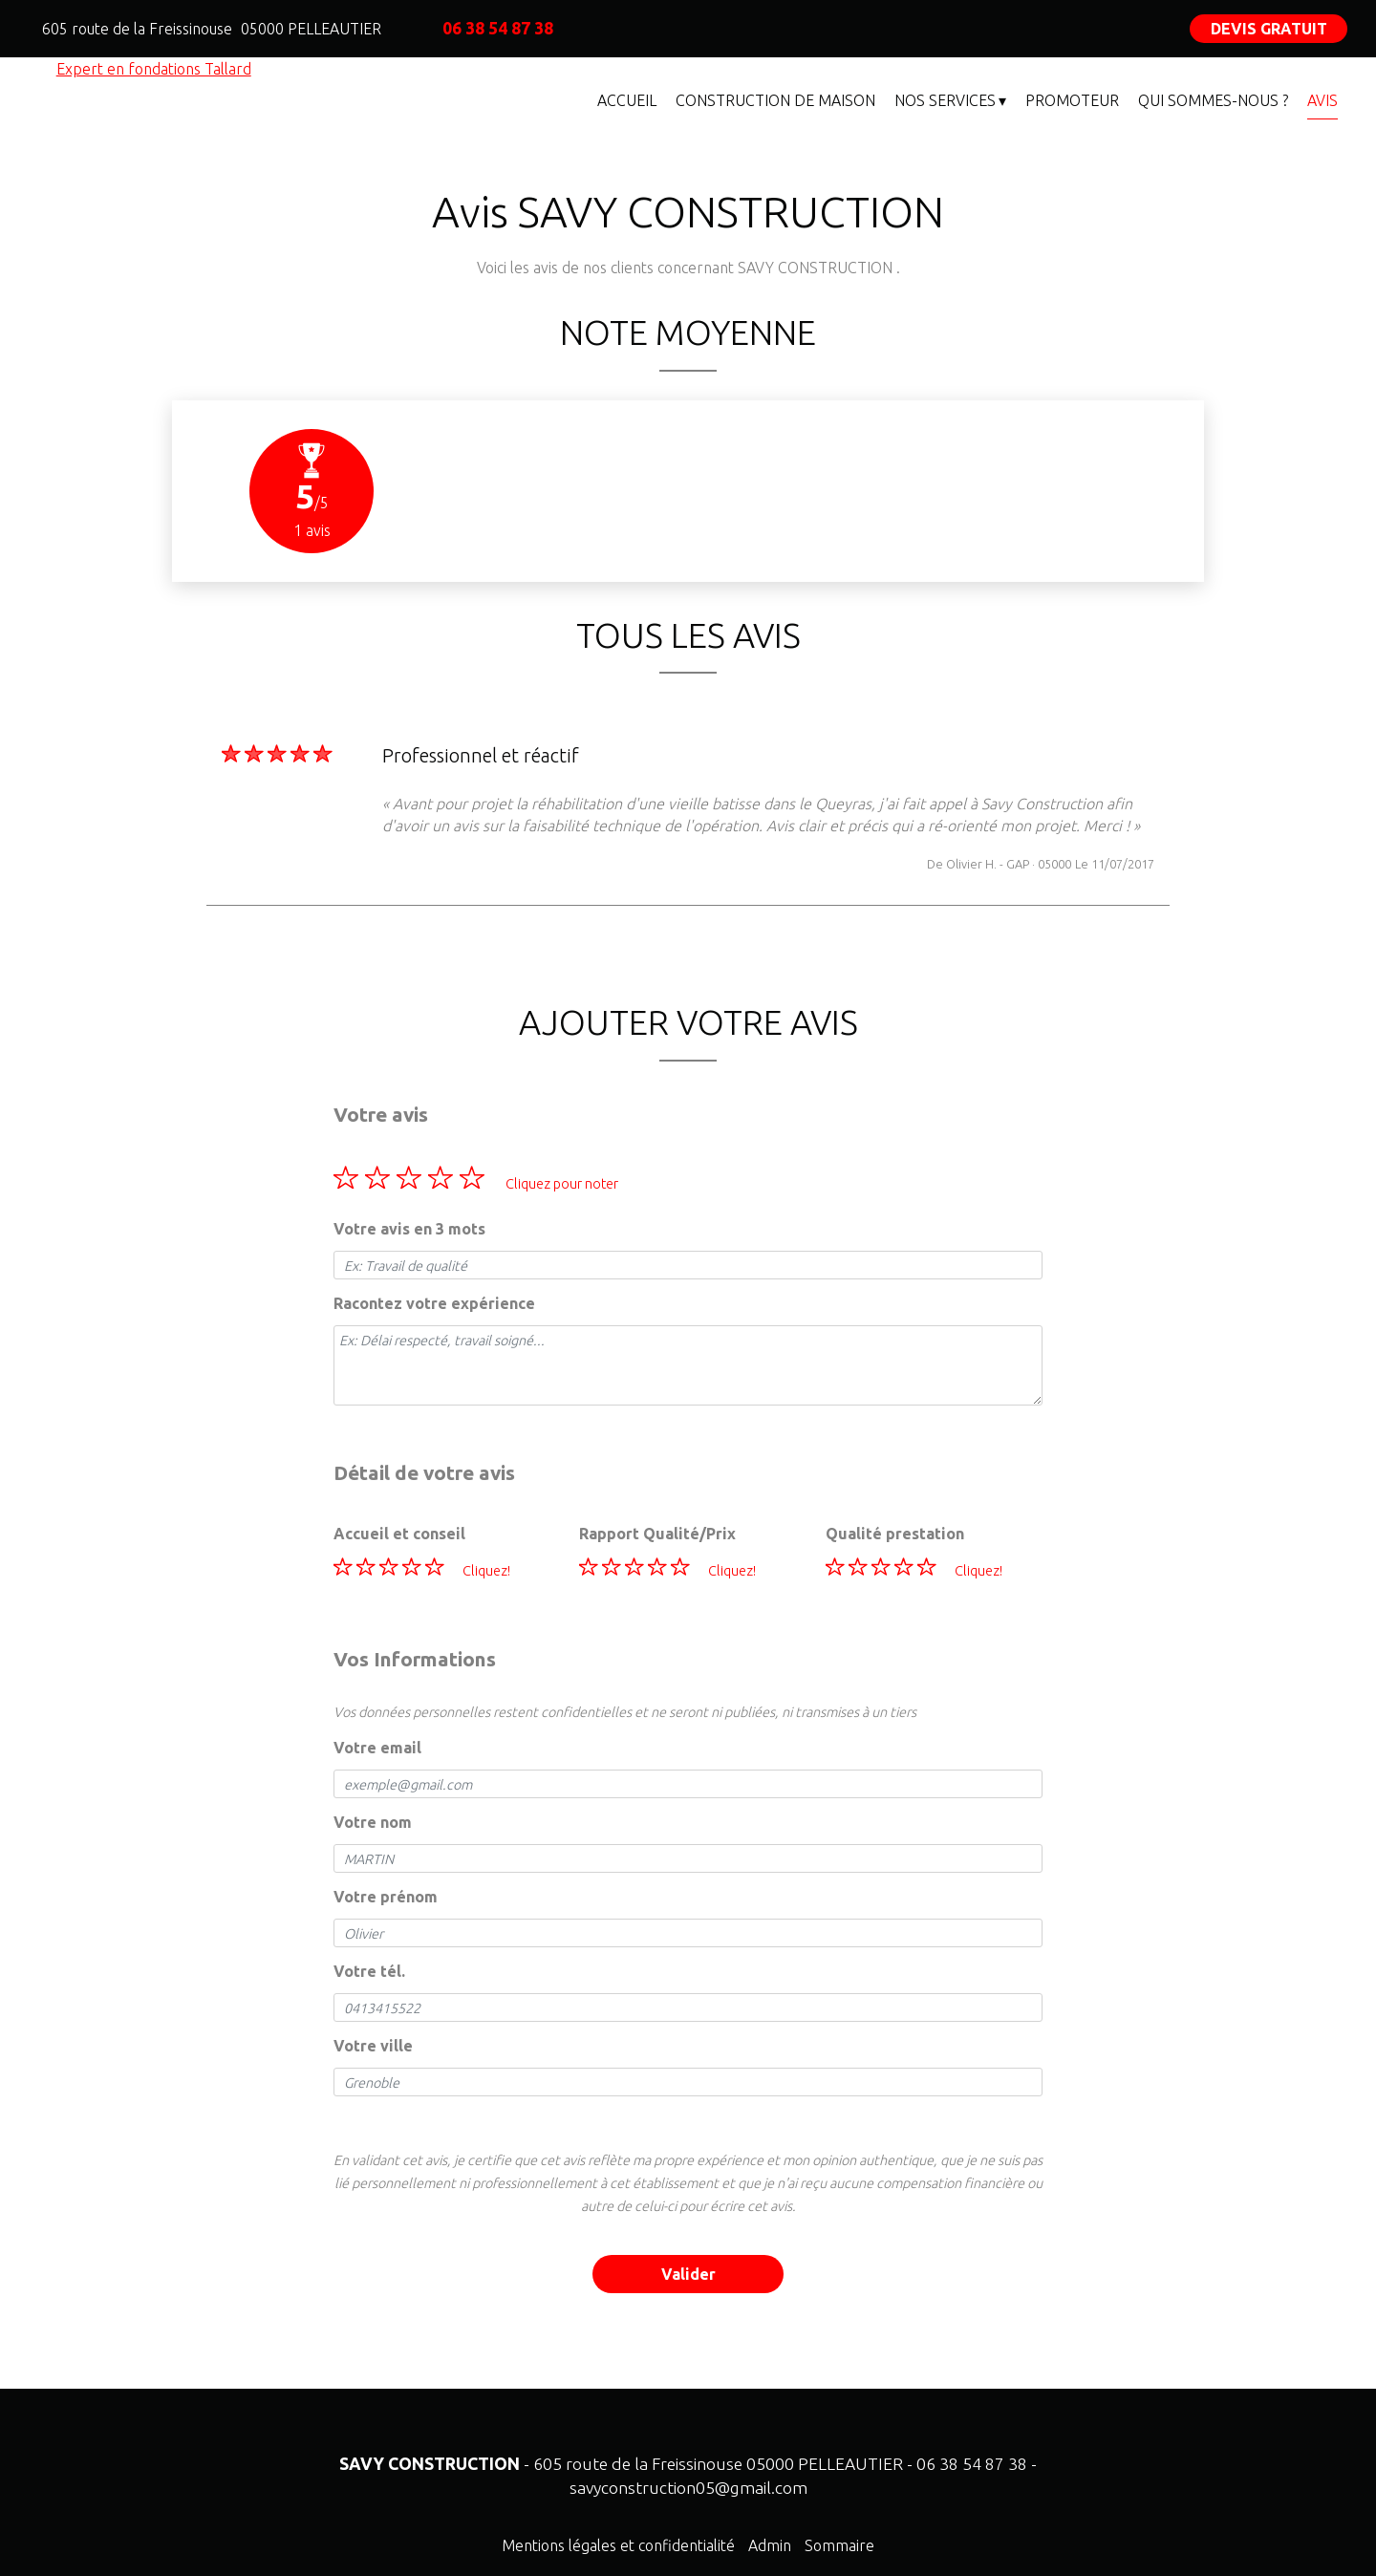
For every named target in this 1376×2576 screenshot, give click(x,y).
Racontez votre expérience (434, 1303)
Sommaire (839, 2545)
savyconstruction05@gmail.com (688, 2488)
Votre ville (373, 2045)
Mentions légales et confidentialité (618, 2545)
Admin (769, 2545)
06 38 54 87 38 (971, 2464)
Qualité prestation (895, 1533)
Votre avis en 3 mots (409, 1228)
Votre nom (372, 1822)
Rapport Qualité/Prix (657, 1533)
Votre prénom (385, 1896)
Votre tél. (369, 1971)
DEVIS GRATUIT (1269, 28)
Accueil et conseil (399, 1533)
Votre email (377, 1747)
